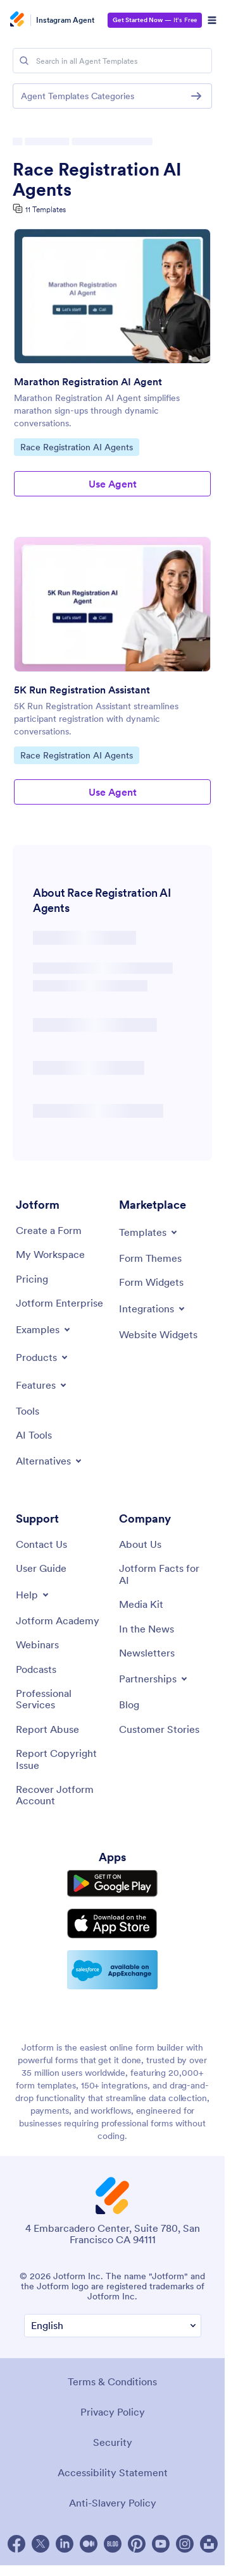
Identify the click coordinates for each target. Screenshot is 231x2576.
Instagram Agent (65, 20)
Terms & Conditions (112, 2381)
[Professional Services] (61, 1699)
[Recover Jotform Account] (61, 1795)
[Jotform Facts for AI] (164, 1574)
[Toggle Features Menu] (42, 1385)
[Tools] (27, 1411)
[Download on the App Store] (112, 1923)
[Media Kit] (141, 1604)
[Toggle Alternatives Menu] (50, 1461)
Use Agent (113, 483)
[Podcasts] (36, 1669)
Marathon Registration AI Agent (88, 381)
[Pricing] (32, 1279)
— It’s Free (155, 20)
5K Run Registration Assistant (82, 689)
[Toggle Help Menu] (33, 1595)
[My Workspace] (50, 1254)
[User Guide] (41, 1568)
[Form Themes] (150, 1258)
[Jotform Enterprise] (59, 1303)
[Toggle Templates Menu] (149, 1232)
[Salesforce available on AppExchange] (112, 1969)
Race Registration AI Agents (97, 179)
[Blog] (129, 1704)
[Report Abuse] (47, 1729)
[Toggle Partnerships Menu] (154, 1678)
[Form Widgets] (151, 1282)
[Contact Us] (41, 1544)
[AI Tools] (34, 1435)
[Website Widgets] (158, 1334)
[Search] (24, 60)
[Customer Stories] (159, 1729)
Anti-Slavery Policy (112, 2502)
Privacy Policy (112, 2411)
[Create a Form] (49, 1230)
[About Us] (140, 1544)
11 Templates (45, 209)
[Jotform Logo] (19, 20)
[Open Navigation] (212, 20)
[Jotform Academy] (57, 1620)
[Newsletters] (147, 1653)
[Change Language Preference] (112, 2325)
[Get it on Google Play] (112, 1883)
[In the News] (146, 1629)
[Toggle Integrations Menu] (153, 1308)
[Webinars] (37, 1644)
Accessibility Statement (113, 2472)
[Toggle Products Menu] (43, 1357)
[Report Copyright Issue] (61, 1759)
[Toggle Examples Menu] (44, 1329)
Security (112, 2442)
